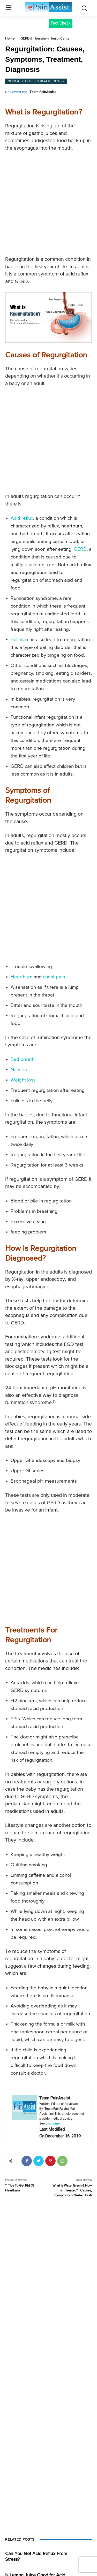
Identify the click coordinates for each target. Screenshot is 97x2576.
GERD (80, 549)
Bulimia (18, 639)
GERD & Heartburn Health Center (45, 38)
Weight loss (23, 1080)
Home (10, 38)
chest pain (54, 977)
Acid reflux (22, 518)
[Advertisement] (48, 205)
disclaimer (53, 2123)
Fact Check (61, 23)
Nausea (19, 1069)
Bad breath (22, 1059)
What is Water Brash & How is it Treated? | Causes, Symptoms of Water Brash (72, 2190)
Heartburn (21, 977)
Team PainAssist (42, 92)
